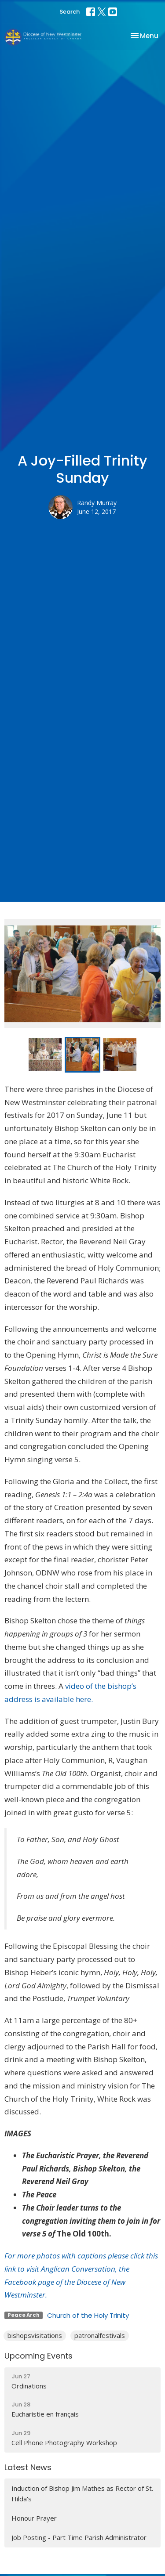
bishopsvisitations (34, 2335)
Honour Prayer (34, 2518)
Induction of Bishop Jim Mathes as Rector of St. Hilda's (82, 2493)
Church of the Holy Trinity (88, 2315)
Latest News (27, 2467)
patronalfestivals (99, 2335)
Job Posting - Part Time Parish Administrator (79, 2537)
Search (69, 11)
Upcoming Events (38, 2355)
